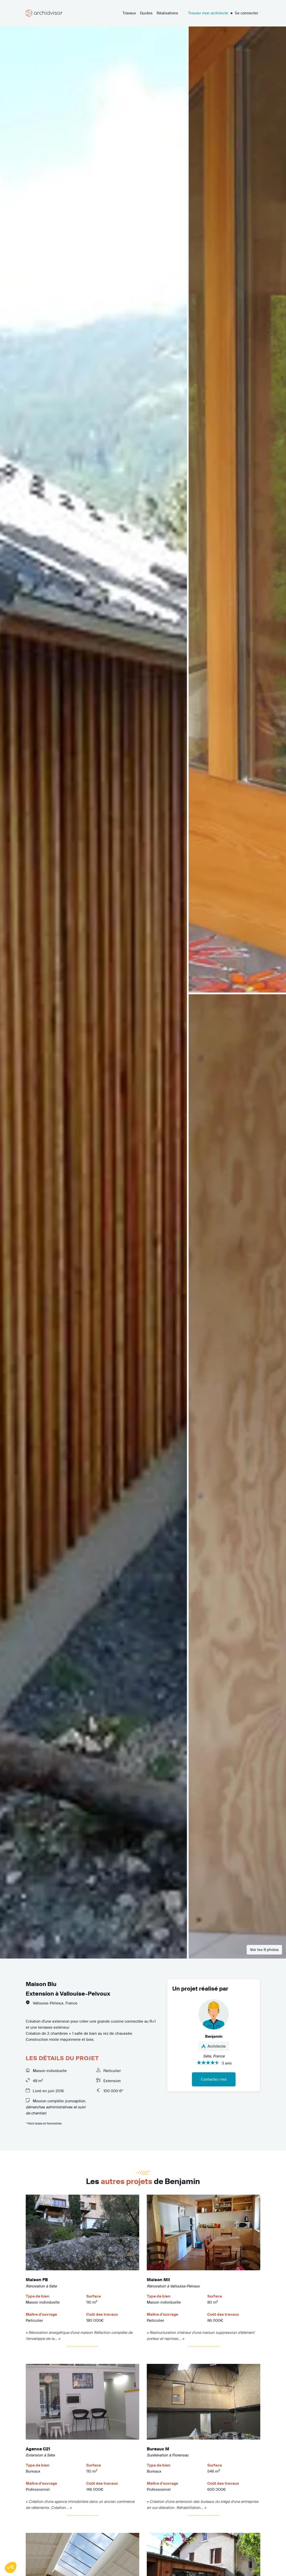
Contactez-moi (213, 2079)
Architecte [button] (214, 2046)
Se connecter (246, 13)
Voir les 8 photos (264, 1949)
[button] (11, 2567)
